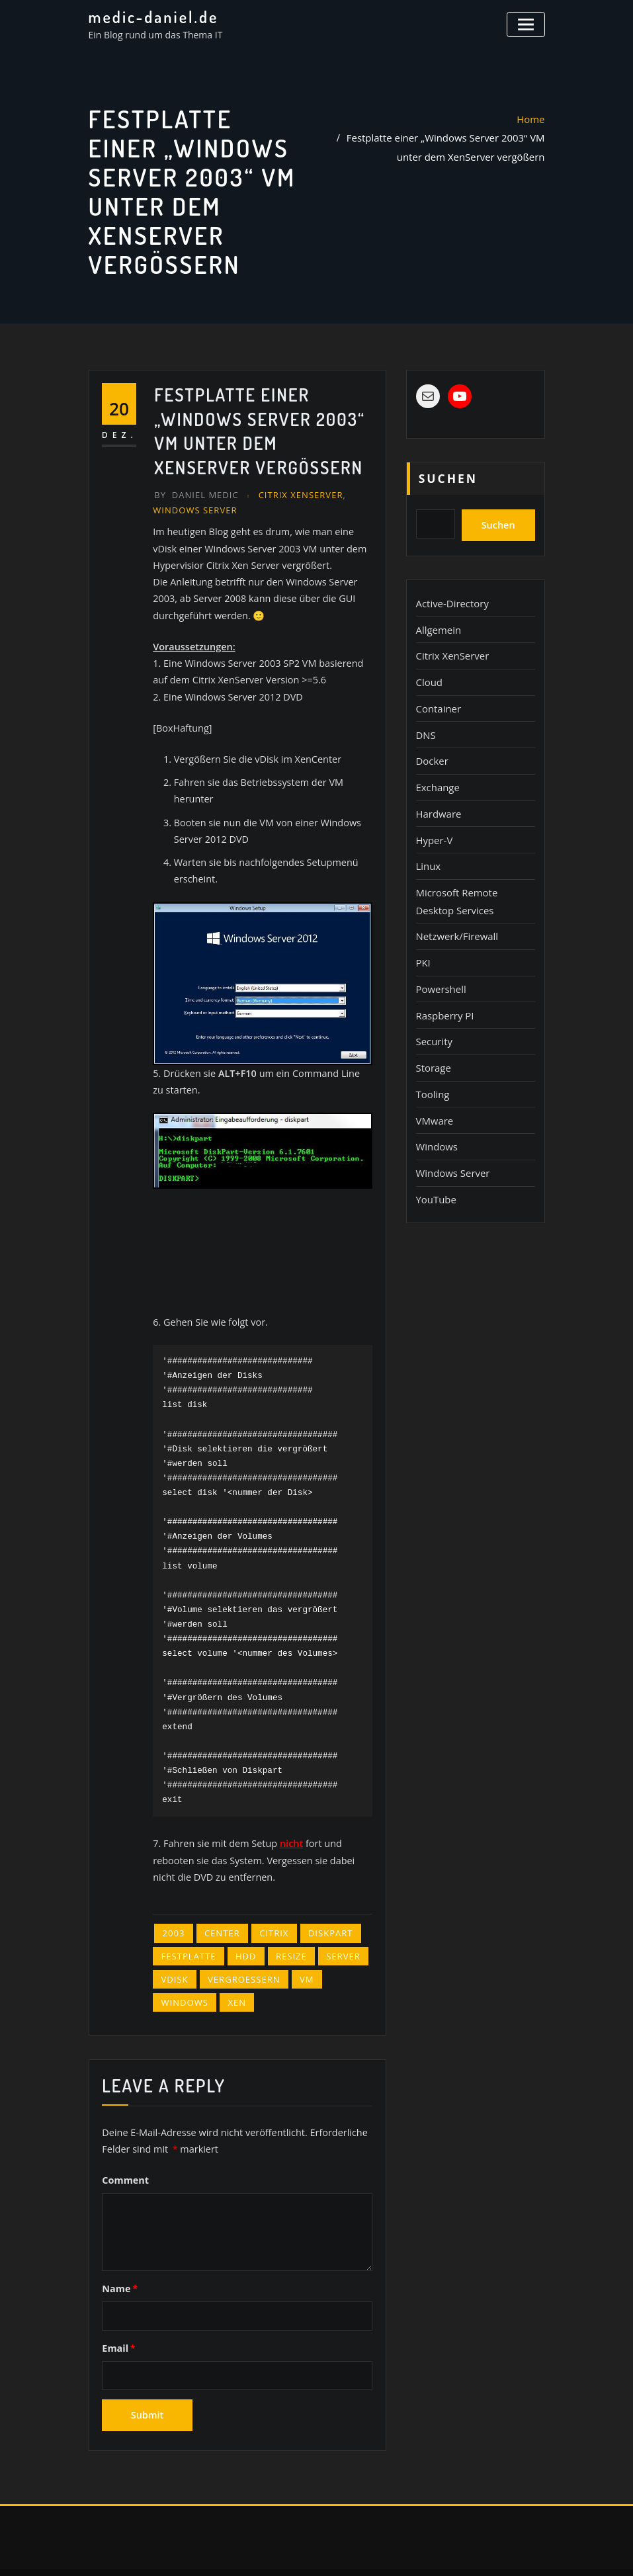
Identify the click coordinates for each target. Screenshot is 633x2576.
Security (433, 1015)
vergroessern (238, 1946)
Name (119, 2249)
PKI (423, 940)
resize (283, 1924)
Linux (427, 849)
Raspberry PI (443, 990)
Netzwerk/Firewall (454, 915)
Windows (183, 1967)
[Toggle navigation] (527, 22)
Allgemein (437, 624)
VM (297, 1946)
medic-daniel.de (150, 16)
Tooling (432, 1064)
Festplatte (186, 1924)
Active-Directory (450, 599)
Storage (432, 1040)
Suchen (448, 478)
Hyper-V (433, 824)
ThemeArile (450, 2549)
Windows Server (192, 509)
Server (332, 1924)
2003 (172, 1903)
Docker (431, 749)
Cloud (428, 674)
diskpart (321, 1903)
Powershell (439, 965)
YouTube (435, 1164)
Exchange (436, 774)
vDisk (174, 1946)
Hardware (437, 799)
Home (532, 118)
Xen (232, 1967)
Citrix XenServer (294, 494)
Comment (125, 2141)
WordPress (311, 2549)
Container (437, 699)
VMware (433, 1090)
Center (218, 1903)
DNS (425, 724)
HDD (241, 1924)
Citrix (267, 1903)
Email (118, 2308)
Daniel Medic (194, 494)
